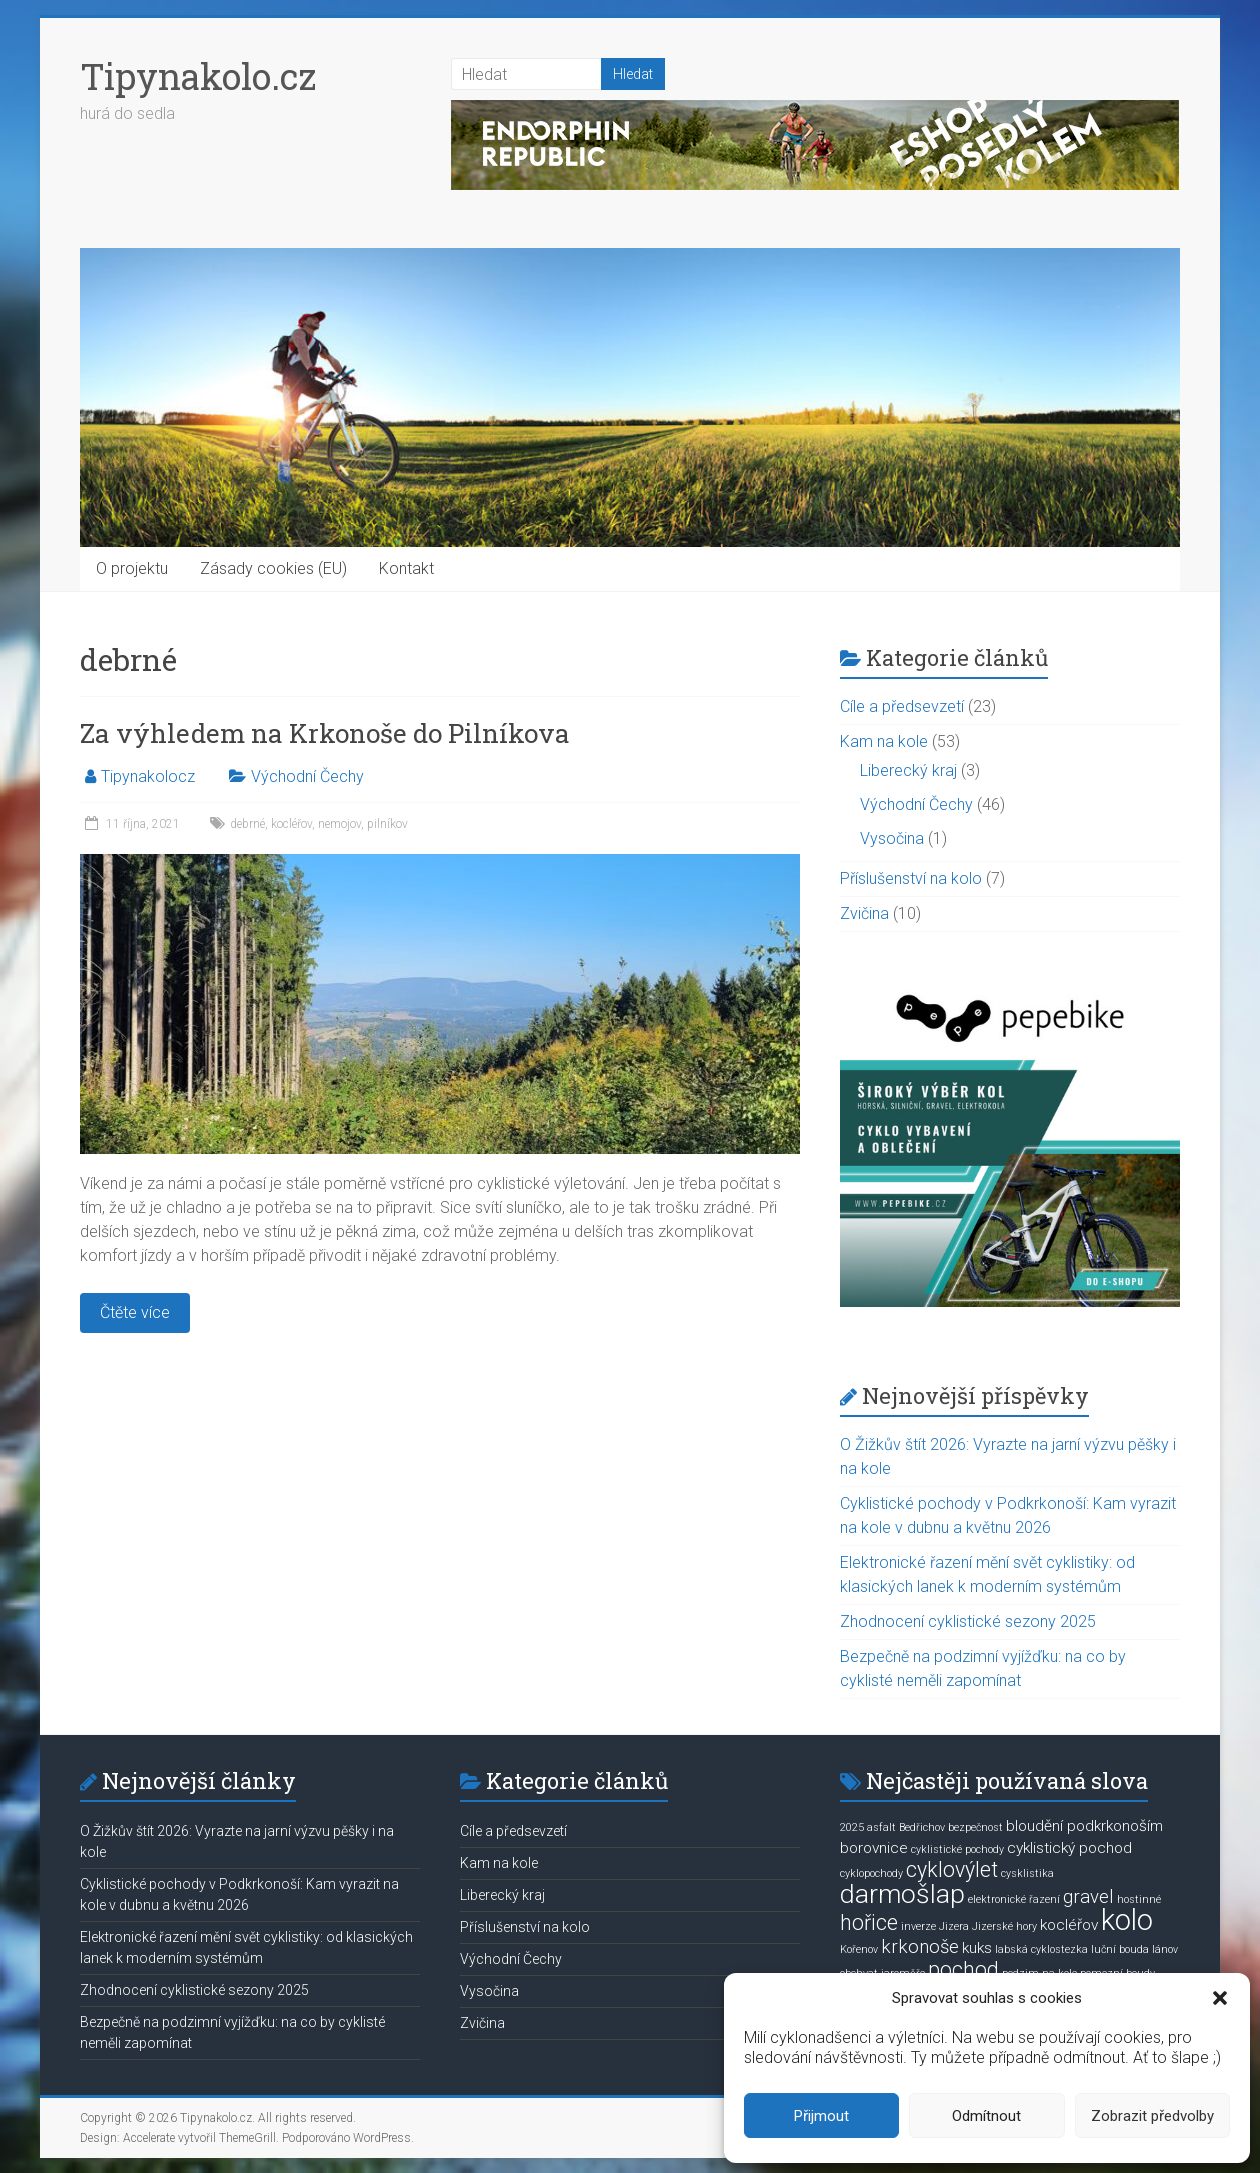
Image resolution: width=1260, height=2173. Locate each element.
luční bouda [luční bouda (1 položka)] (1120, 1949)
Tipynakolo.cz (198, 76)
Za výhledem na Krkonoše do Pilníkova (325, 733)
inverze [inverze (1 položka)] (918, 1926)
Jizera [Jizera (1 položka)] (954, 1926)
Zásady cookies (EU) (273, 568)
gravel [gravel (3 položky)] (1088, 1897)
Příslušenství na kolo (911, 878)
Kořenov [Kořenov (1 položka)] (859, 1949)
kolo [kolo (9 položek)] (1127, 1920)
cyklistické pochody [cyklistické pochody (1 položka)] (957, 1849)
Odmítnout (986, 2116)
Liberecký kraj (908, 770)
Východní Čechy (307, 776)
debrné (247, 824)
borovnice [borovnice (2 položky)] (874, 1848)
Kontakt (406, 568)
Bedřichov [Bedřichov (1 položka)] (922, 1827)
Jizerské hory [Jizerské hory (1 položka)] (1004, 1926)
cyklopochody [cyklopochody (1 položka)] (871, 1873)
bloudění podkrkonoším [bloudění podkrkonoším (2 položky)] (1084, 1826)
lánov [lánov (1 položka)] (1165, 1949)
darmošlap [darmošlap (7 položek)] (902, 1894)
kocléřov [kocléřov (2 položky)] (1069, 1925)
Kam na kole (884, 741)
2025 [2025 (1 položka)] (852, 1827)
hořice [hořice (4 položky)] (869, 1922)
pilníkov (387, 824)
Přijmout (821, 2116)
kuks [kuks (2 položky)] (977, 1948)
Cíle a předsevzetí (902, 706)
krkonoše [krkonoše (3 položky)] (920, 1947)
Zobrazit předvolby (1152, 2116)
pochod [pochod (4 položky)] (963, 1969)
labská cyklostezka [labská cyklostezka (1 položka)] (1041, 1949)
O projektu (132, 568)
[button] (1220, 1998)
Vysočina (892, 838)
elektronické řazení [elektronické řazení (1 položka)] (1014, 1899)
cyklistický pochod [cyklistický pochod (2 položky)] (1069, 1848)
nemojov (339, 824)
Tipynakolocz (148, 776)
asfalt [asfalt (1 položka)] (881, 1827)
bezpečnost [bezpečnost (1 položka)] (975, 1827)
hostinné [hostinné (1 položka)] (1139, 1899)
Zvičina (864, 913)
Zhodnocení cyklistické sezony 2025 (968, 1621)
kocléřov (291, 824)
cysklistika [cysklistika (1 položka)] (1027, 1873)
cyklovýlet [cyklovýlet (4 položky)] (952, 1869)
